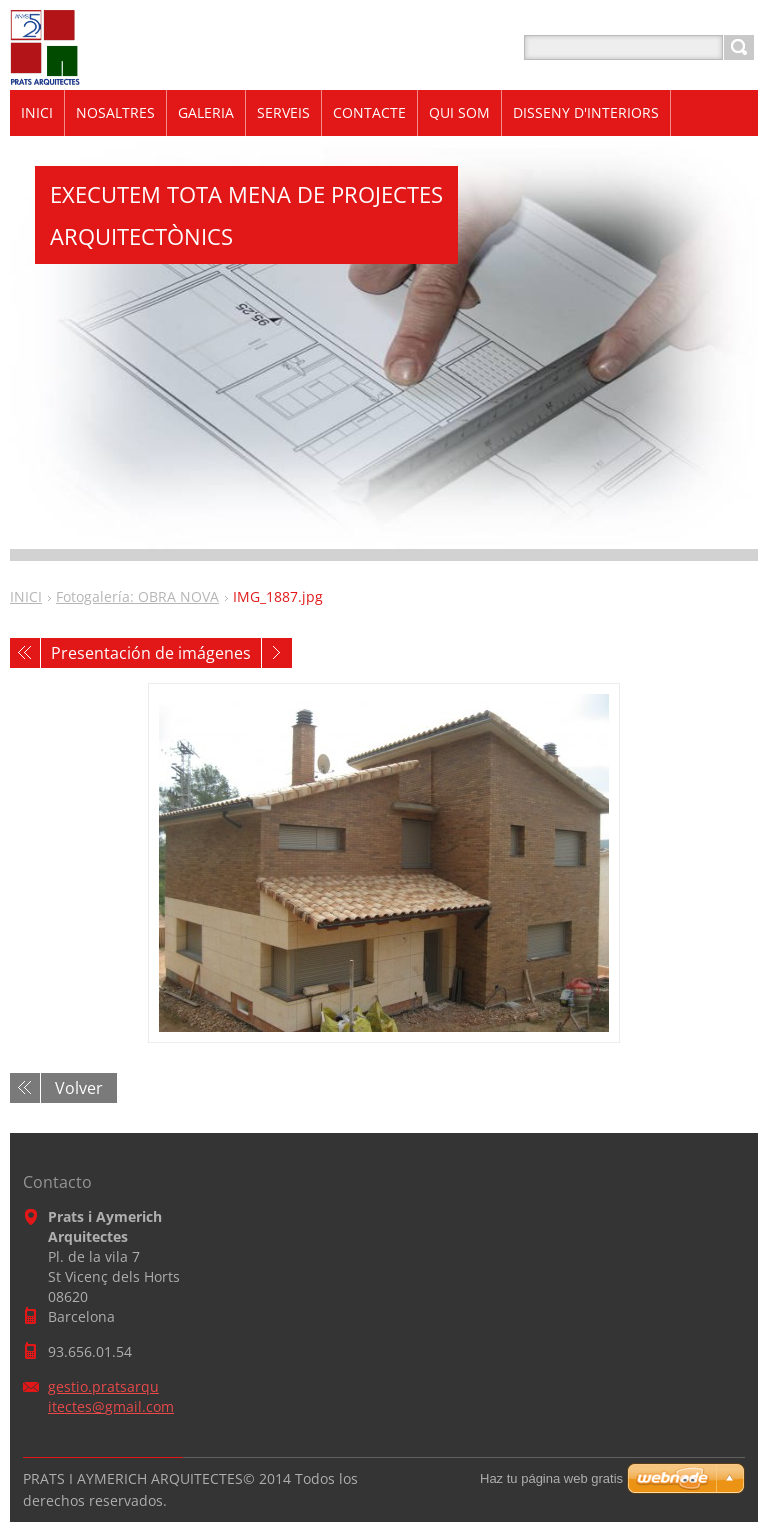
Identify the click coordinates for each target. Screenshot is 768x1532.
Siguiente (277, 653)
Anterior (25, 653)
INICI (26, 596)
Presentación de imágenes (151, 653)
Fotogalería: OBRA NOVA (137, 596)
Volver (79, 1088)
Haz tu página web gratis (551, 1478)
